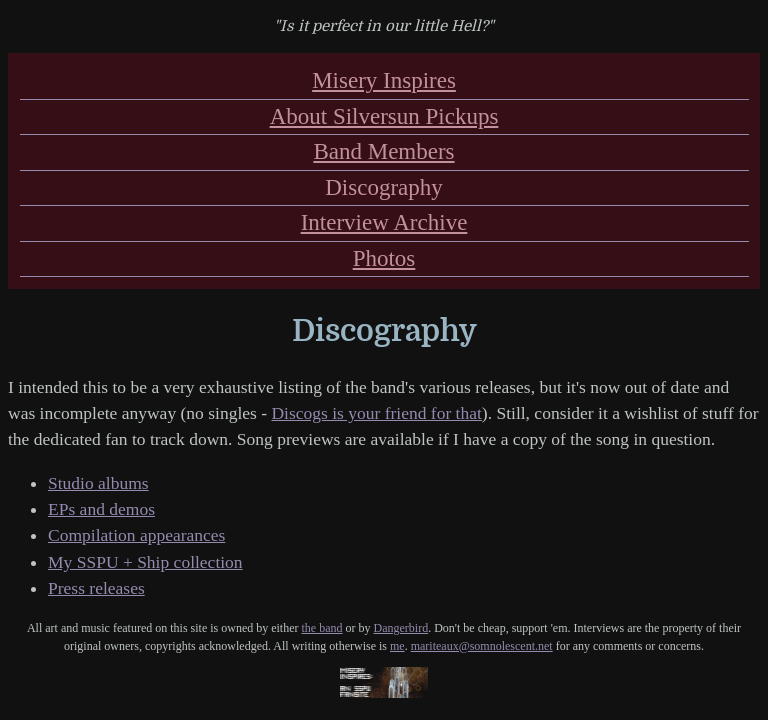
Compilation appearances (136, 535)
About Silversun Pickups (384, 116)
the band (322, 628)
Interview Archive (384, 222)
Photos (384, 258)
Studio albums (98, 483)
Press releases (96, 588)
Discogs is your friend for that (376, 413)
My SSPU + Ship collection (145, 562)
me (397, 646)
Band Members (383, 151)
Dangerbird (401, 628)
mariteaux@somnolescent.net (482, 646)
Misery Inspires (384, 80)
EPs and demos (101, 509)
